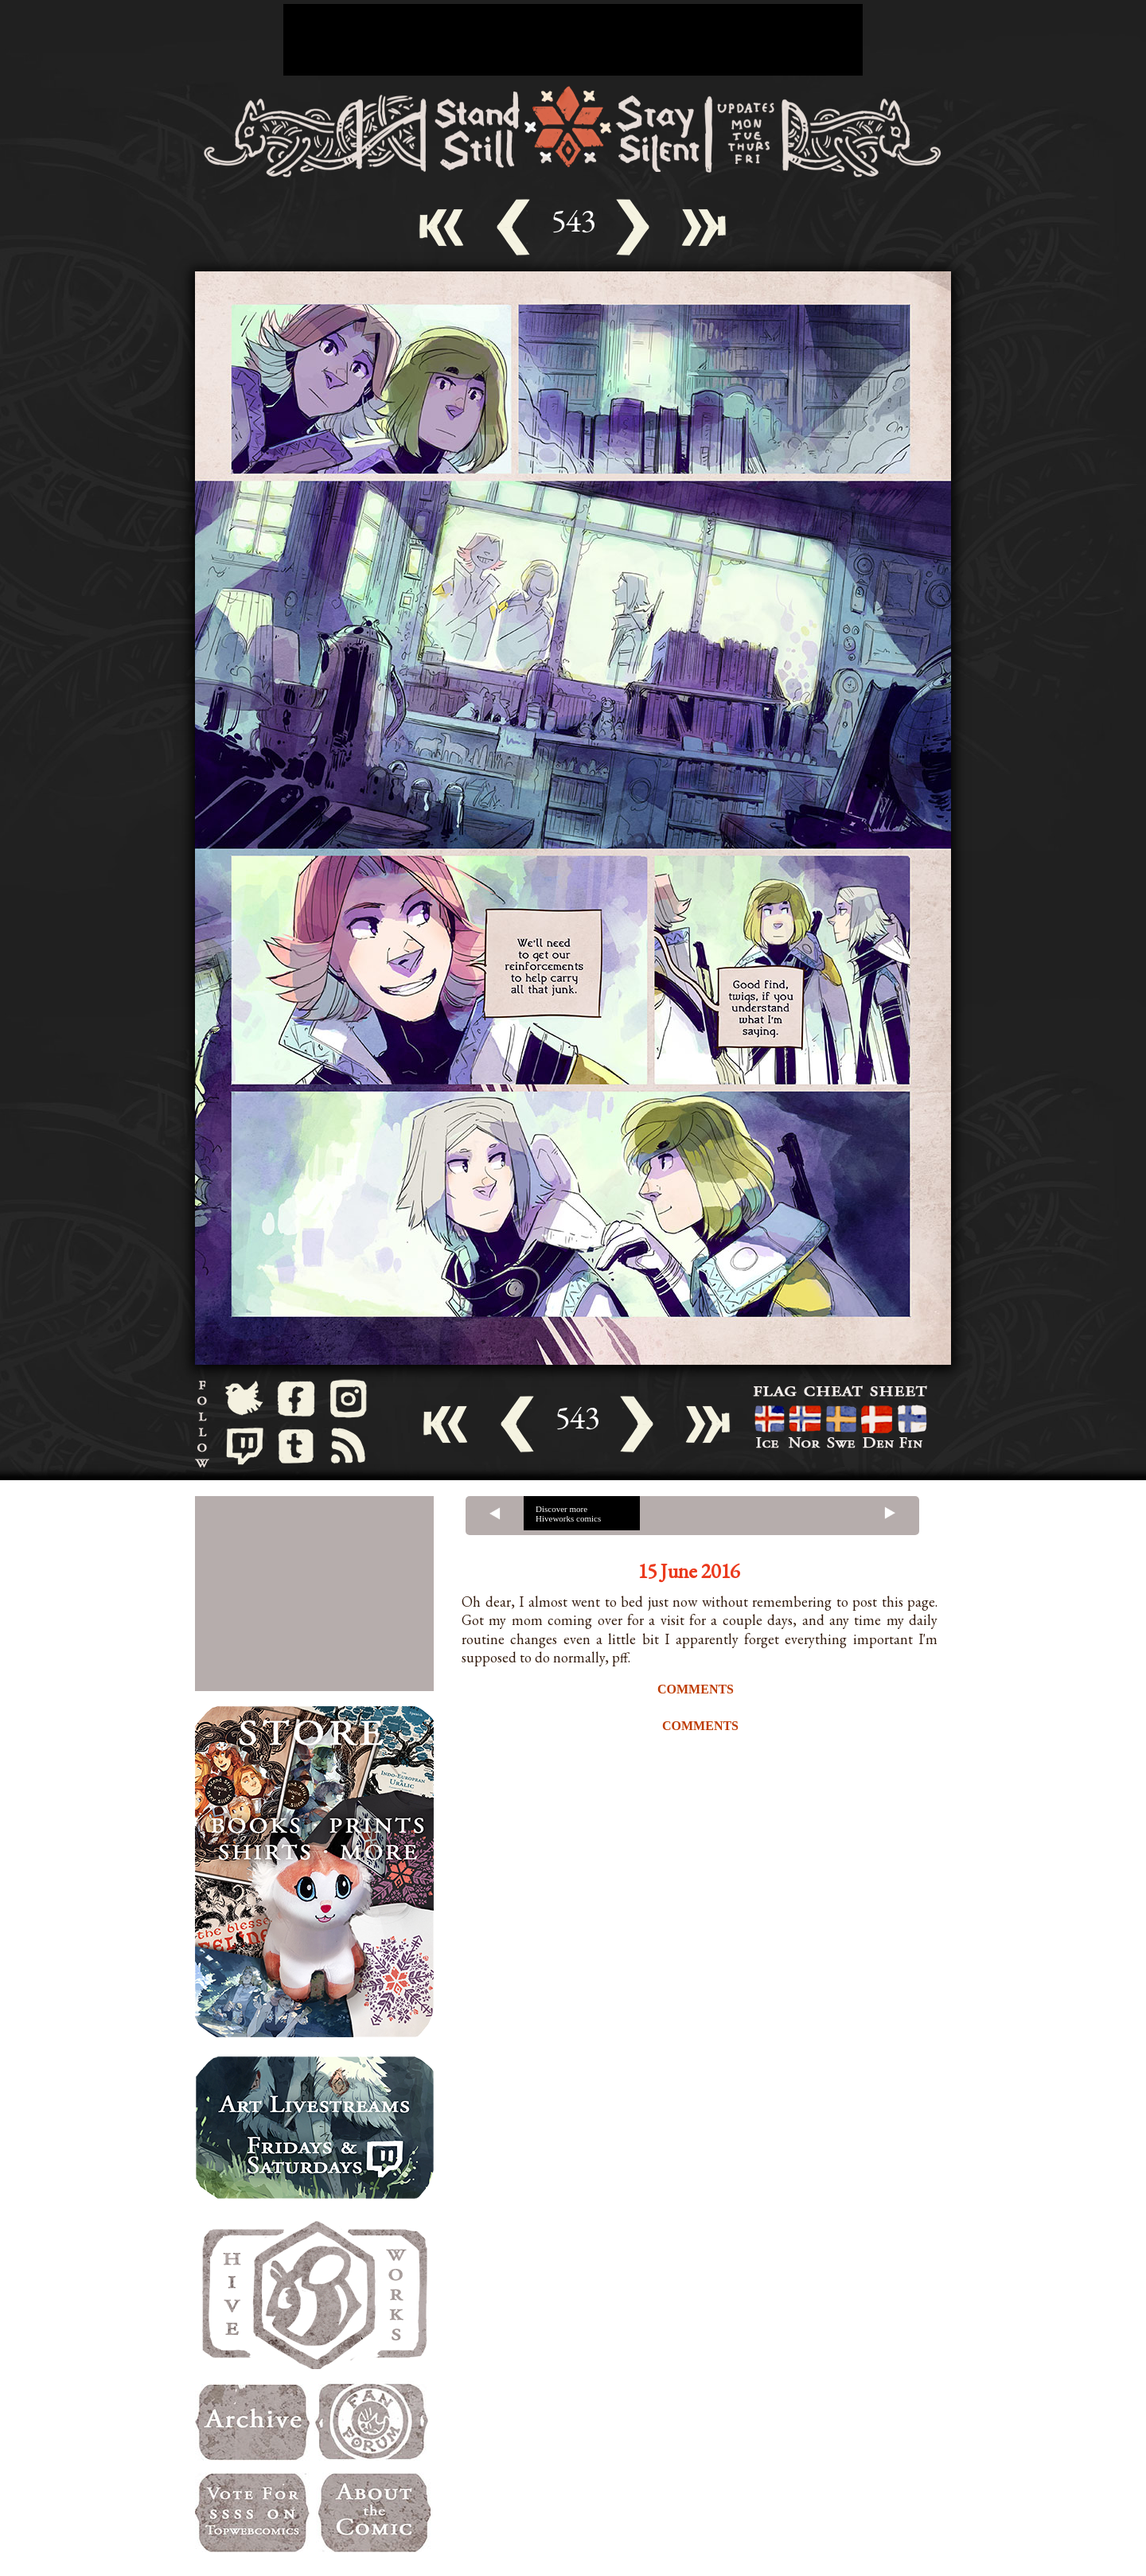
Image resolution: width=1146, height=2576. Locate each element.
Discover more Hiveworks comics (568, 1513)
